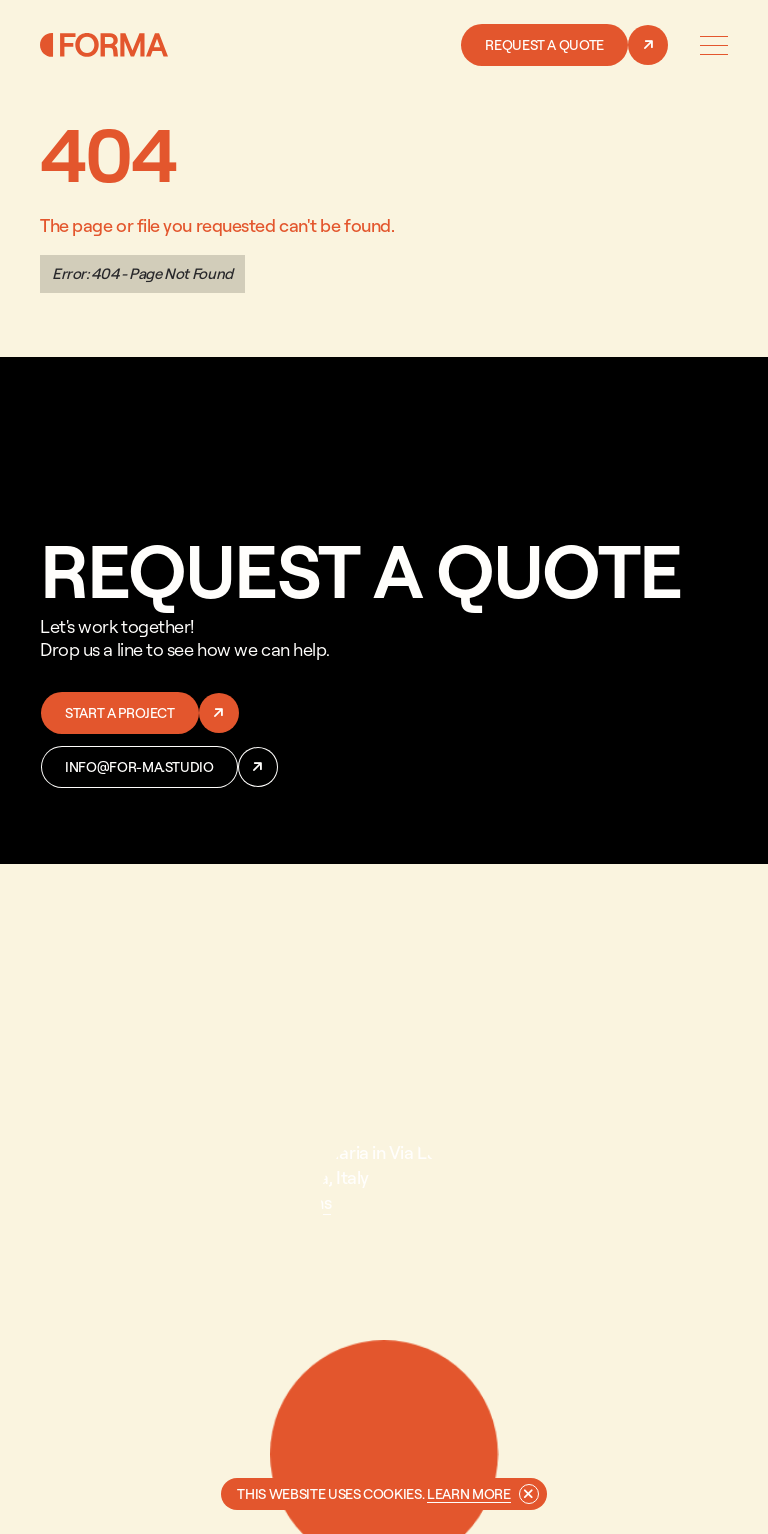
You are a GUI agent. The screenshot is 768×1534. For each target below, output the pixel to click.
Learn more (469, 1493)
